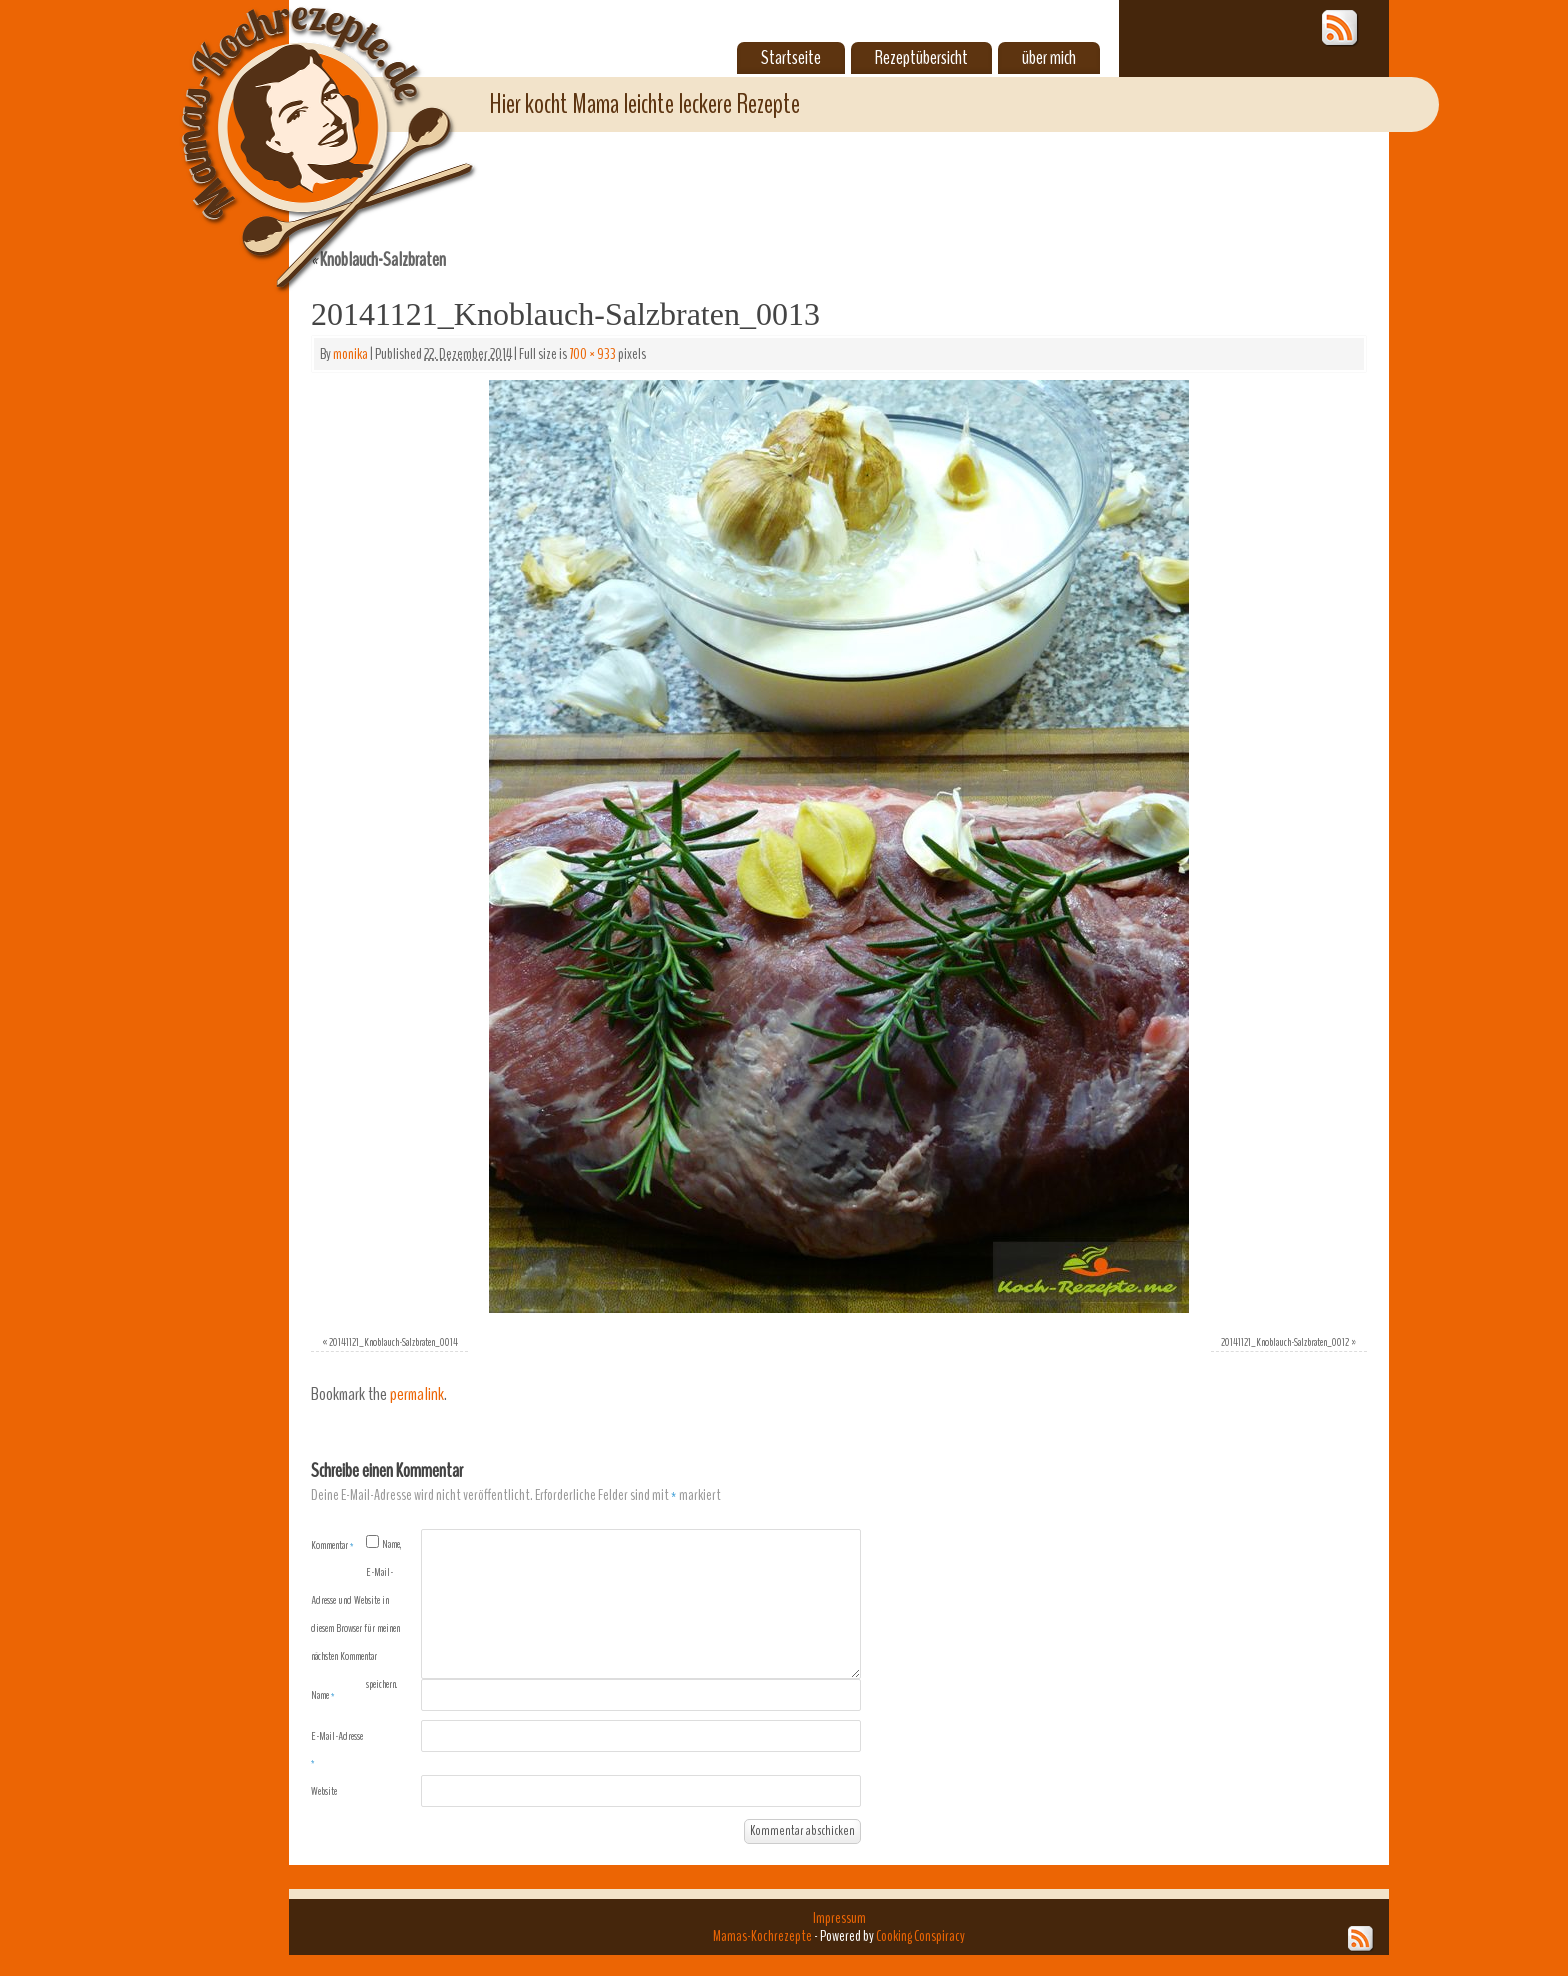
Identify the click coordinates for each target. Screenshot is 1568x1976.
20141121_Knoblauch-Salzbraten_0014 (393, 1342)
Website (324, 1791)
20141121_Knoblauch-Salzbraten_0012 (1285, 1342)
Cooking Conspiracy (920, 1936)
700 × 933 (592, 354)
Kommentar (332, 1545)
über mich (1049, 58)
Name (323, 1695)
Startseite (791, 58)
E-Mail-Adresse (337, 1749)
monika (350, 354)
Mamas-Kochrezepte (299, 125)
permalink (417, 1394)
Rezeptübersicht (921, 58)
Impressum (839, 1918)
